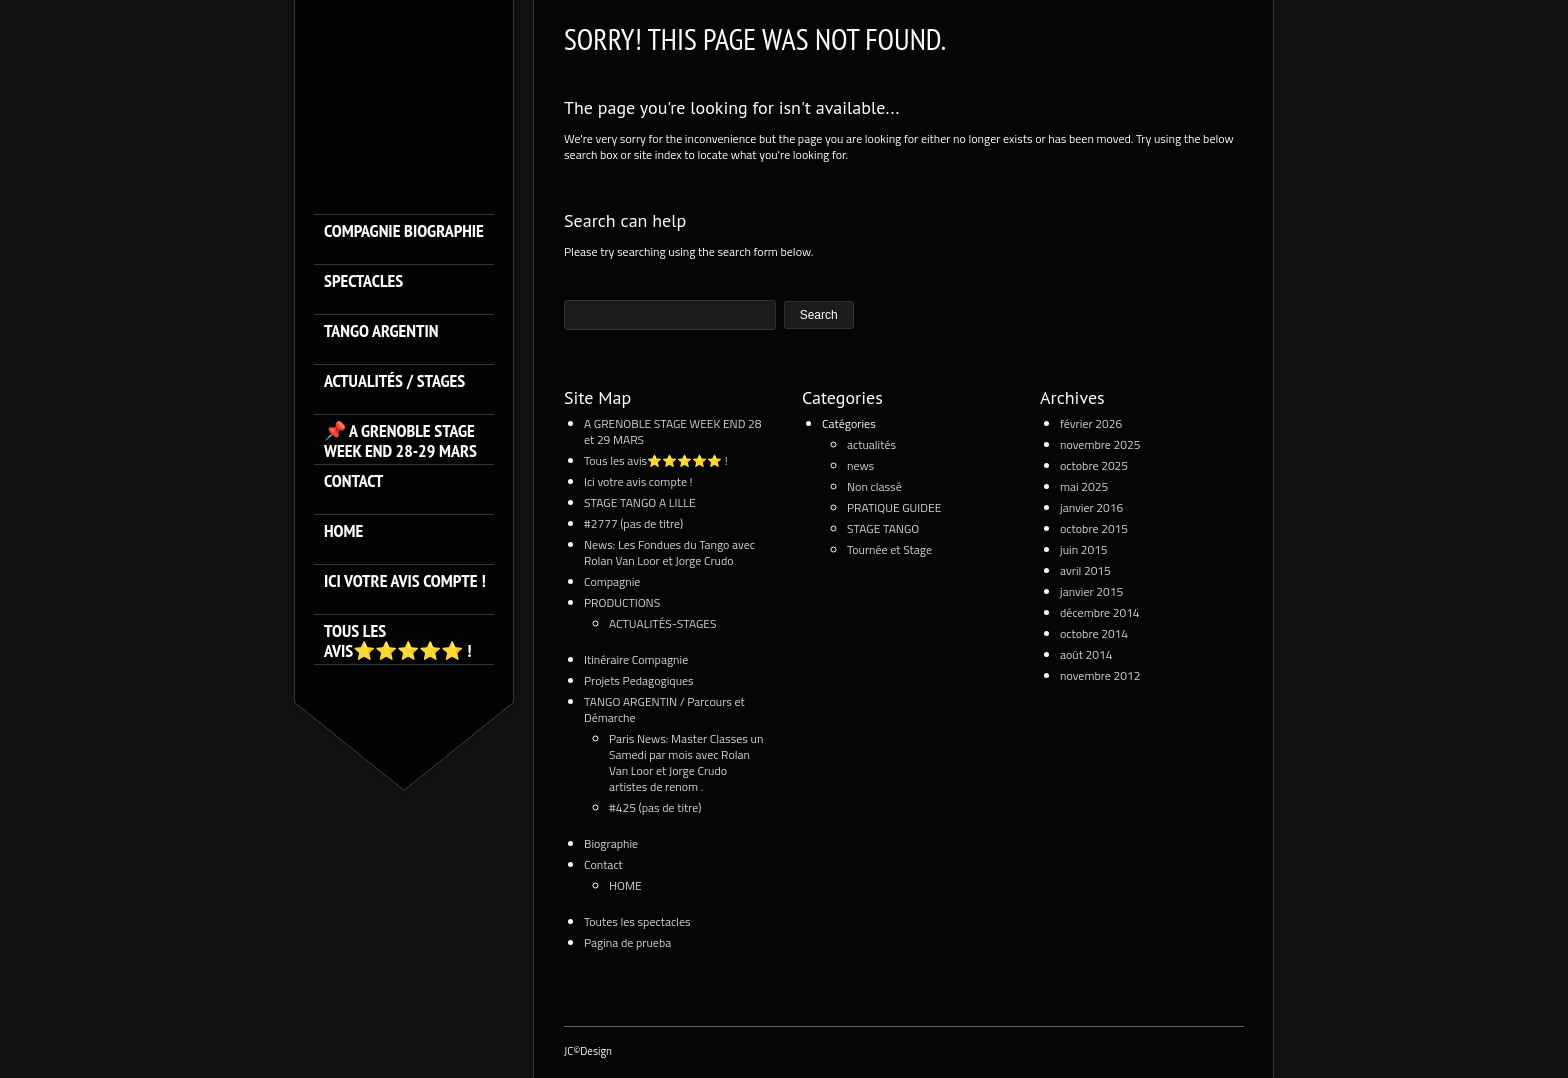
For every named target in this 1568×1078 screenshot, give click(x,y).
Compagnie (612, 581)
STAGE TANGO (883, 528)
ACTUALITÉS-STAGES (662, 623)
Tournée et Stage (889, 549)
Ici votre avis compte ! (405, 581)
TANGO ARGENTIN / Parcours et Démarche (664, 709)
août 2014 (1086, 654)
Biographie (611, 843)
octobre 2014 (1094, 633)
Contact (353, 481)
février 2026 (1091, 423)
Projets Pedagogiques (639, 680)
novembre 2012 (1100, 675)
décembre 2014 (1100, 612)
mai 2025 (1084, 486)
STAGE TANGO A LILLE (640, 502)
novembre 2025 (1100, 444)
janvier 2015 (1091, 591)
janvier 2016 (1091, 507)
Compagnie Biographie (404, 231)
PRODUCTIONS (622, 602)
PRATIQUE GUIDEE (894, 507)
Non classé (874, 486)
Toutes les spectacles (637, 921)
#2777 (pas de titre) (633, 523)
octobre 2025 (1094, 465)
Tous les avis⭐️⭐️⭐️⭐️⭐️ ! (397, 641)
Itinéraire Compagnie (636, 659)
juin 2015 (1084, 549)
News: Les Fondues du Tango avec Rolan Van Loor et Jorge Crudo (669, 552)
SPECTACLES (363, 281)
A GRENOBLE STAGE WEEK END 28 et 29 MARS (673, 431)
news (860, 465)
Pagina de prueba (627, 942)
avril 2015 (1085, 570)
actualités (871, 444)
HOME (343, 531)
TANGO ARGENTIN (381, 331)
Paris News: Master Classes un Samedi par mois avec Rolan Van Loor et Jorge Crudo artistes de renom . (686, 762)
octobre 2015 (1094, 528)
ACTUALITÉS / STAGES (394, 381)
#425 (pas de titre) (655, 807)
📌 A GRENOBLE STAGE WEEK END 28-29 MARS (400, 441)
